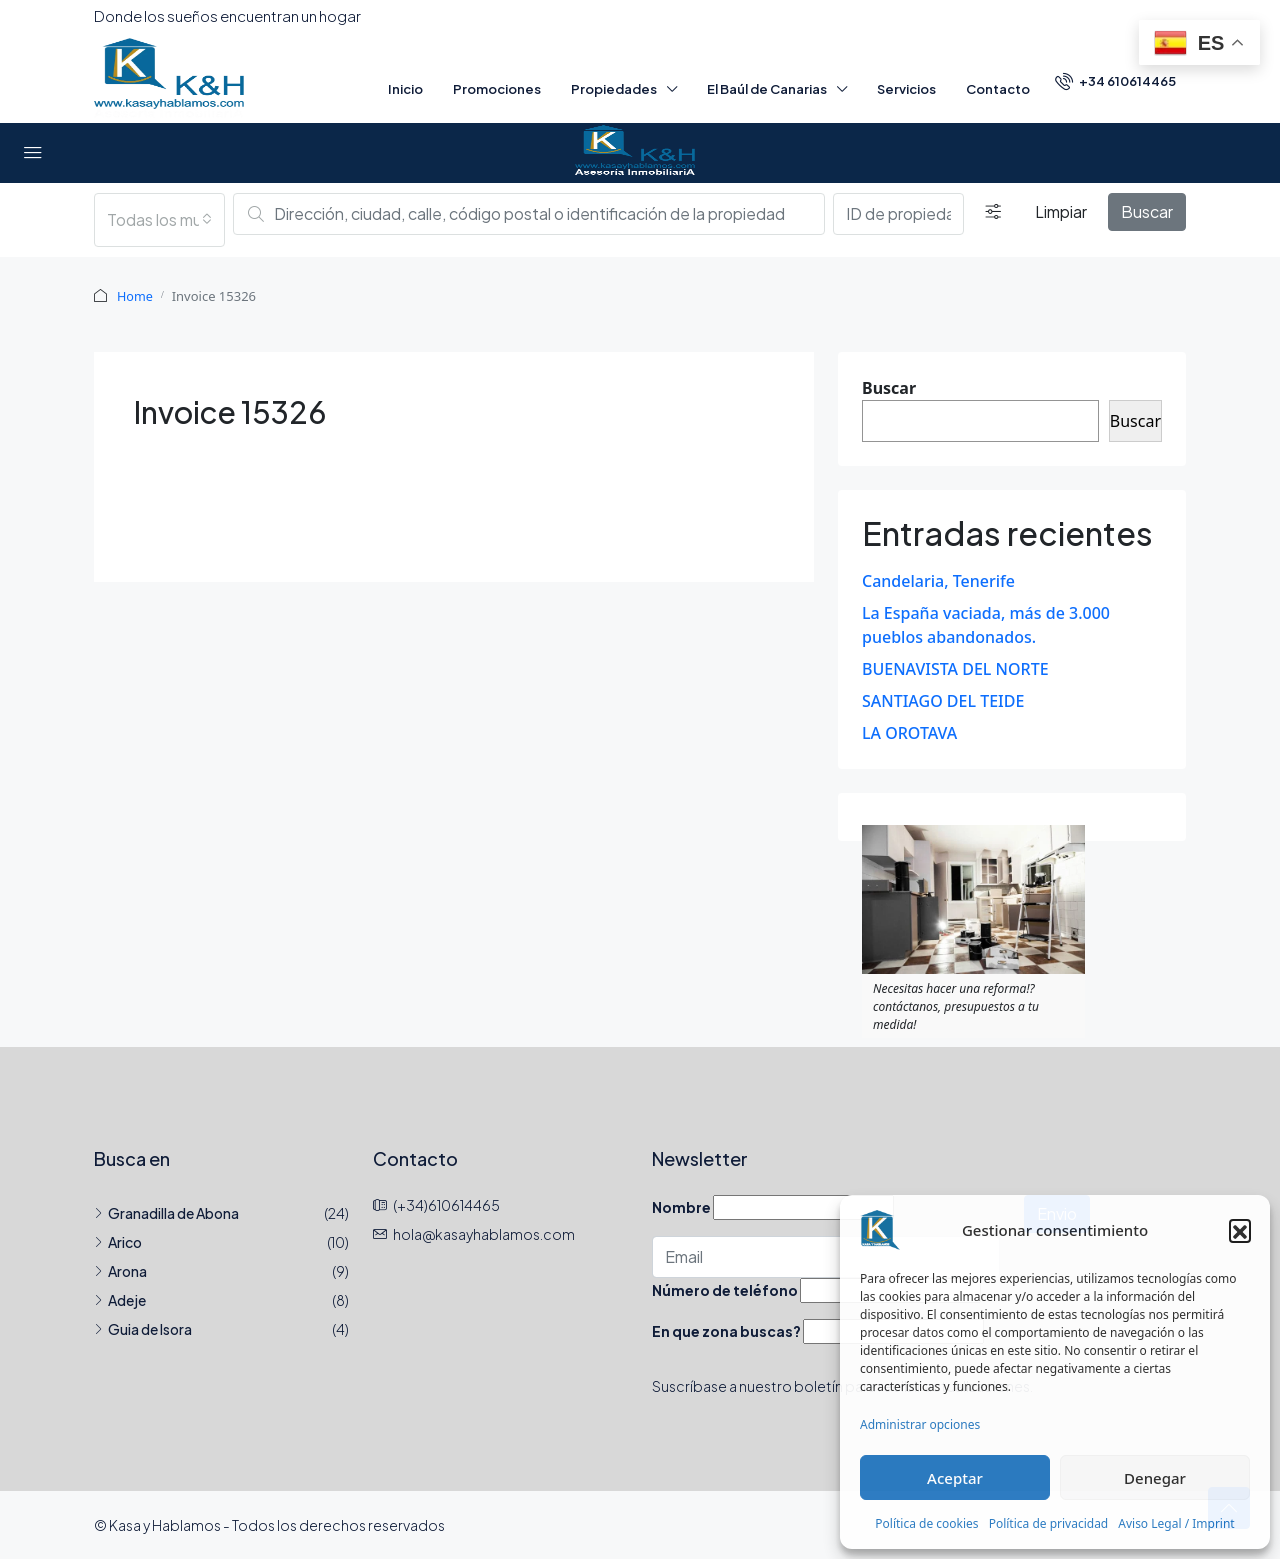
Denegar (1155, 1478)
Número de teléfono (725, 1289)
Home (135, 296)
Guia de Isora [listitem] (143, 1328)
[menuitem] (1115, 81)
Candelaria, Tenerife (938, 580)
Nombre (681, 1206)
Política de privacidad (1049, 1523)
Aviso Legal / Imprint (1176, 1523)
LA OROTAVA (909, 732)
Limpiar (1061, 211)
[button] (1240, 1230)
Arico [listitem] (118, 1241)
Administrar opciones (920, 1424)
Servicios (906, 89)
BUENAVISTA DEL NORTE (955, 668)
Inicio (405, 89)
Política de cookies (926, 1523)
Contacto (998, 89)
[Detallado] (993, 212)
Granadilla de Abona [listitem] (166, 1212)
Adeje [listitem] (120, 1299)
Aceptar (955, 1478)
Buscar (1147, 211)
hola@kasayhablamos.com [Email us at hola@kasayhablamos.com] (484, 1233)
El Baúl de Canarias (767, 89)
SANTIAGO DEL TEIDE (943, 700)
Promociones (497, 89)
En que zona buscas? (726, 1330)
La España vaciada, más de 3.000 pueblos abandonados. (986, 624)
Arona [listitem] (120, 1270)
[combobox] (159, 220)
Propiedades (614, 89)
